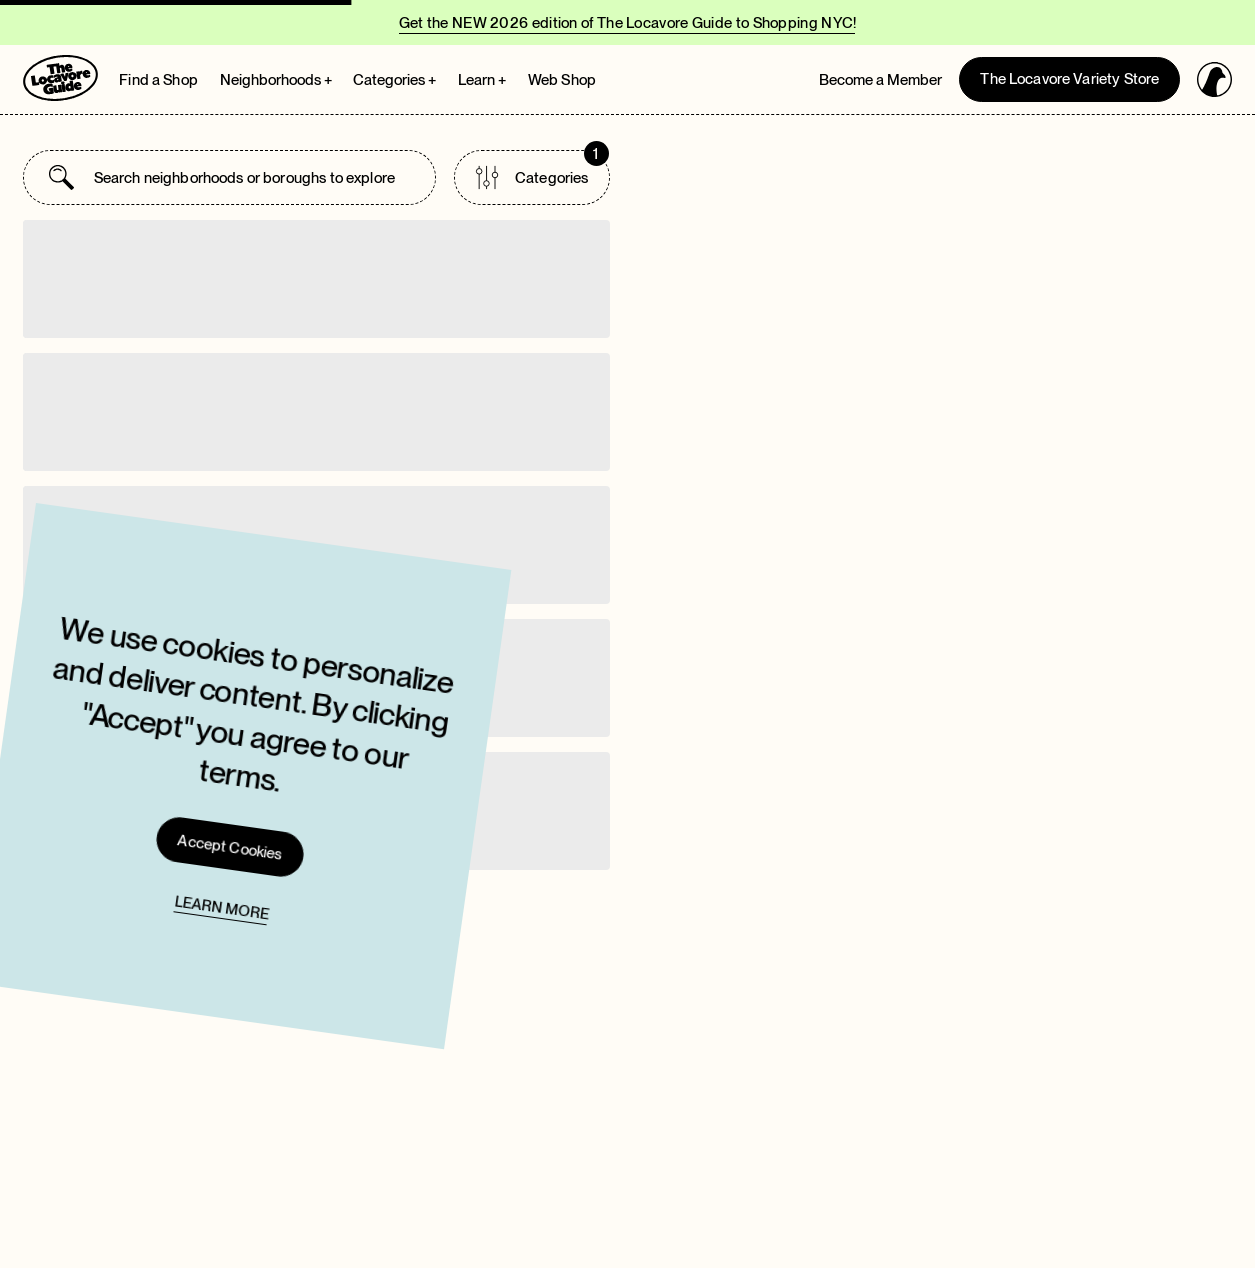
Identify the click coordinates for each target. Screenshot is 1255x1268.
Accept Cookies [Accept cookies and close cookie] (152, 831)
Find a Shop (158, 80)
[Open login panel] (1214, 79)
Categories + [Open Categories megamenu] (394, 80)
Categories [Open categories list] (542, 170)
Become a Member (880, 80)
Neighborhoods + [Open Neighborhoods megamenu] (276, 80)
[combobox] (252, 177)
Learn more (144, 892)
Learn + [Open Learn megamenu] (482, 80)
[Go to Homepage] (60, 78)
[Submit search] (61, 177)
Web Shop (562, 80)
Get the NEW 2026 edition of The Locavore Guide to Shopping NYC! (628, 23)
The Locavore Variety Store (1069, 79)
